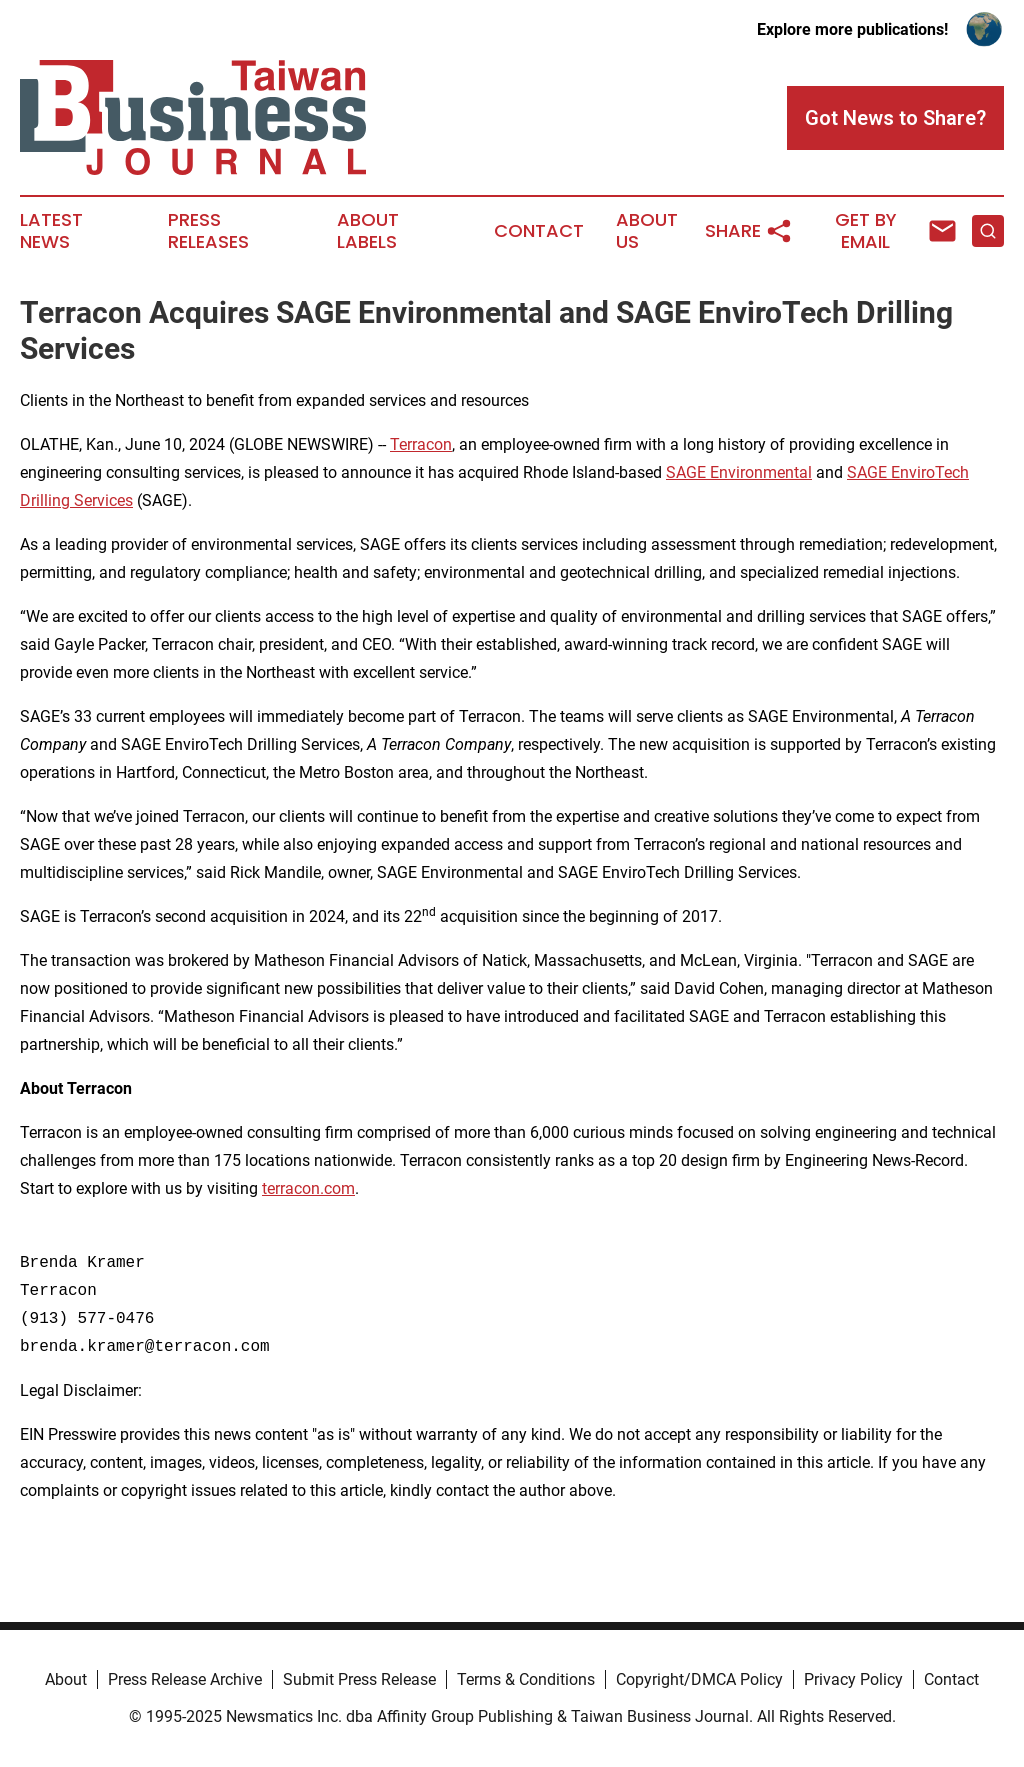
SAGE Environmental (739, 472)
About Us (647, 231)
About (66, 1679)
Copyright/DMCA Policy (699, 1679)
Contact (539, 231)
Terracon (421, 444)
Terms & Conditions (526, 1679)
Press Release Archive (185, 1679)
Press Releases (208, 231)
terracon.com (308, 1188)
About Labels (368, 231)
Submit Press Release (359, 1679)
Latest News (51, 231)
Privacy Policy (853, 1679)
